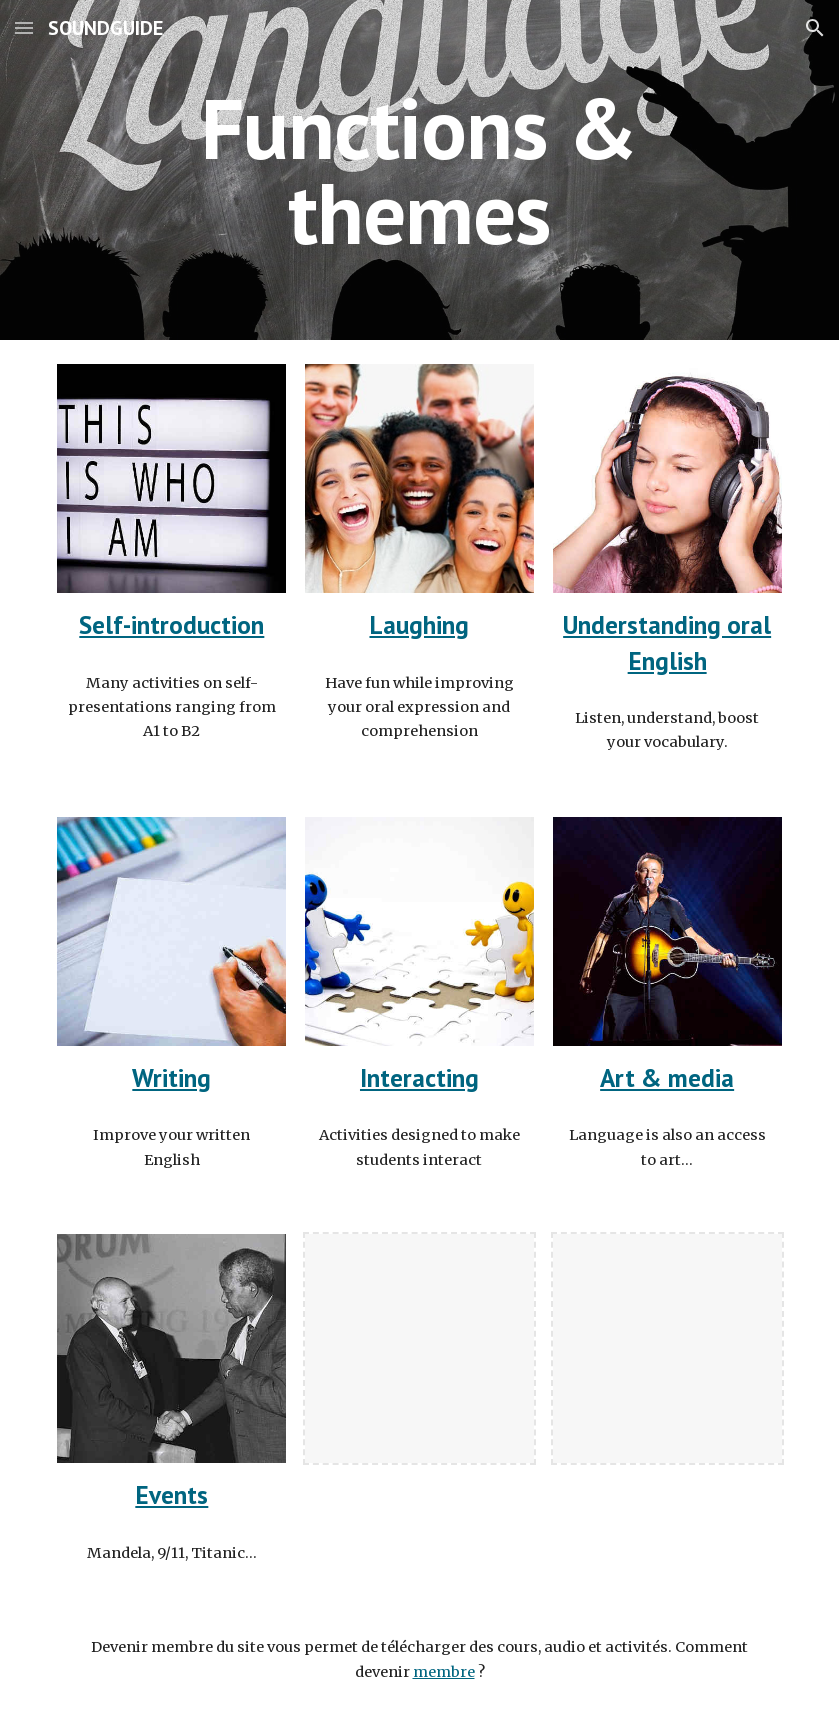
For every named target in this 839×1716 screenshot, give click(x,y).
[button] (24, 27)
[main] (419, 170)
